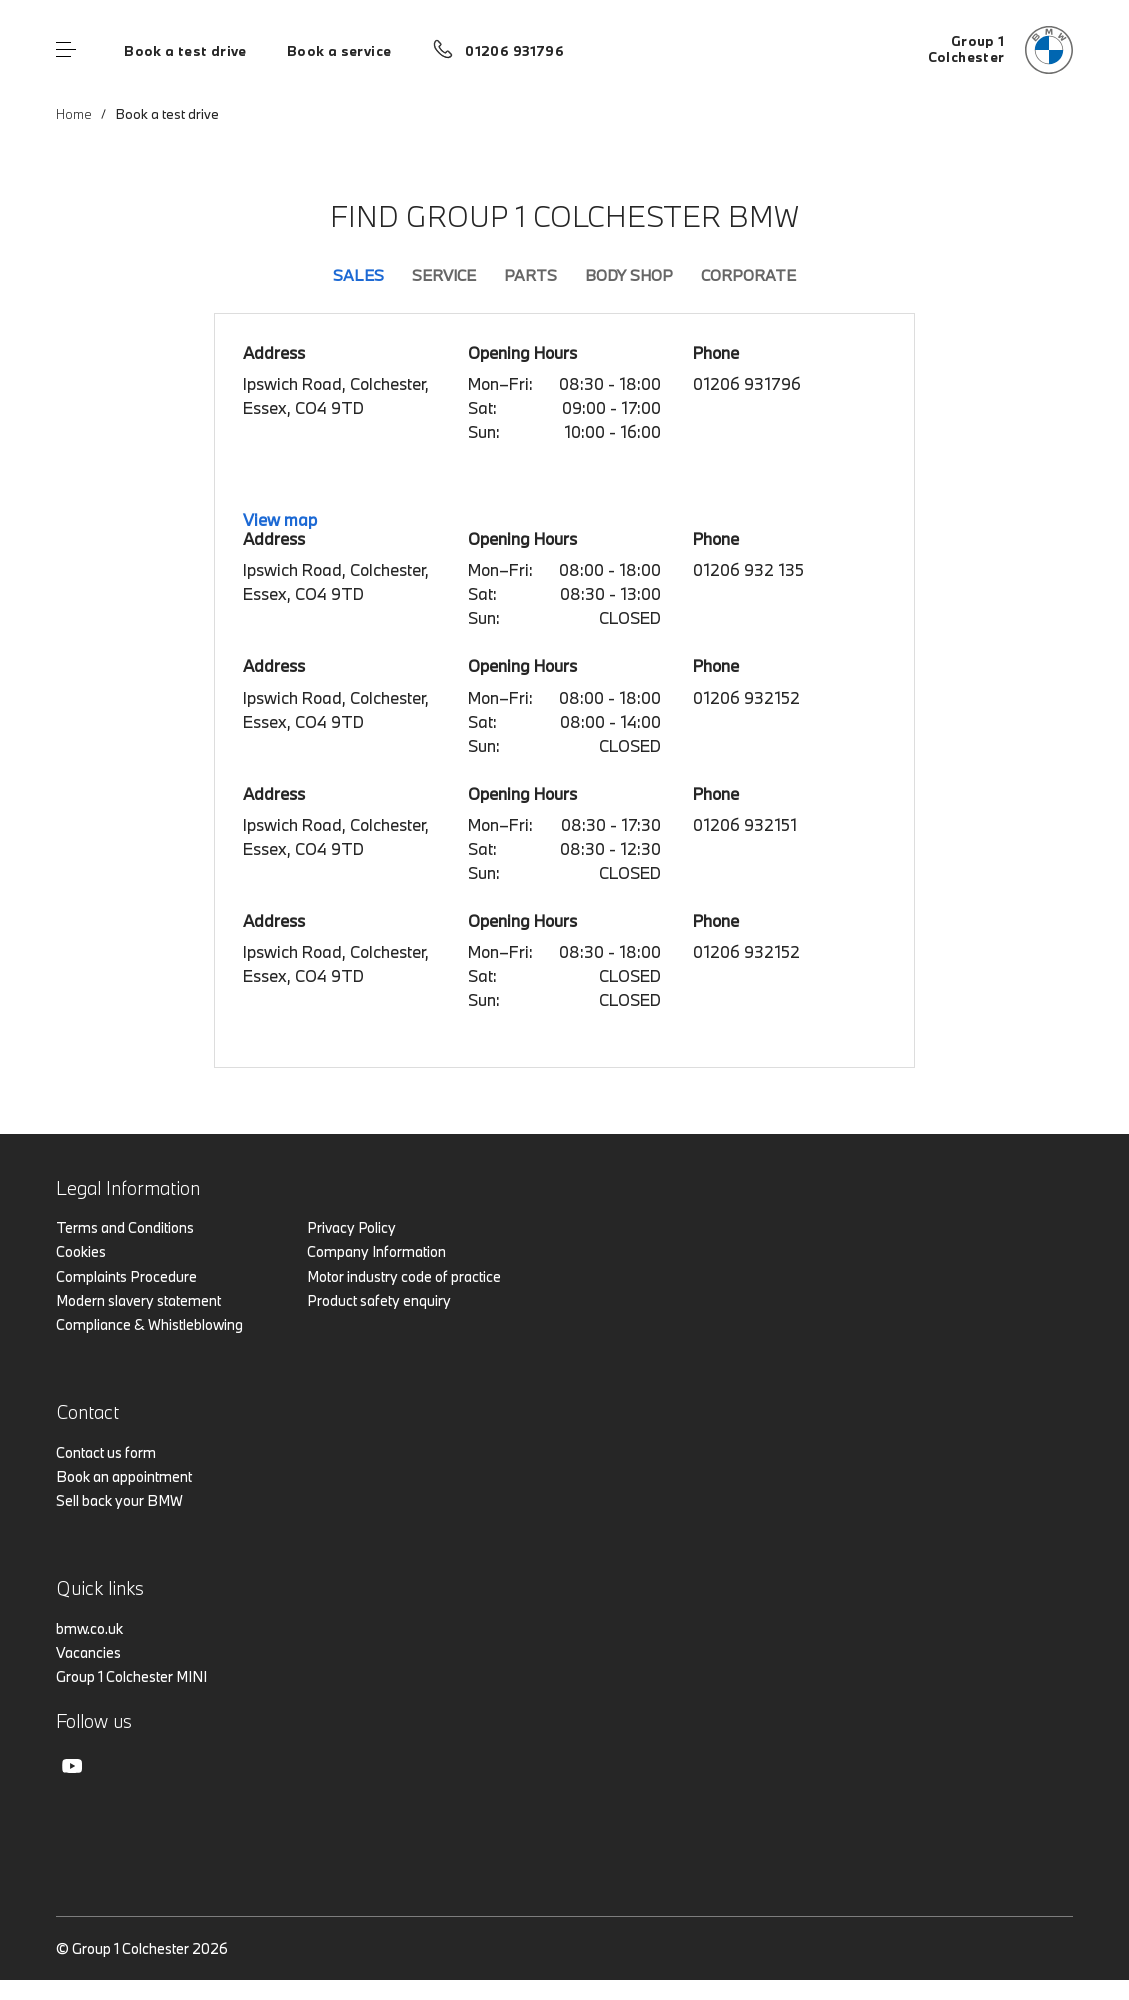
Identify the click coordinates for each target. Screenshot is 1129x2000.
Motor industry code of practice (404, 1276)
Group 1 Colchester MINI (131, 1676)
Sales (358, 275)
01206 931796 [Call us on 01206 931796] (514, 51)
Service (444, 275)
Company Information (376, 1251)
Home (74, 114)
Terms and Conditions (125, 1227)
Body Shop (629, 275)
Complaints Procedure (126, 1276)
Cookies (81, 1251)
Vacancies (88, 1652)
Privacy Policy (351, 1227)
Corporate (748, 275)
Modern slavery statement (138, 1300)
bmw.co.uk (89, 1628)
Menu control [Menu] (66, 50)
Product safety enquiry (379, 1300)
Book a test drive (185, 51)
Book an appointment (124, 1476)
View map (280, 519)
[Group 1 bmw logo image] (1000, 50)
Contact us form (106, 1452)
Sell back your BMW (119, 1500)
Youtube (72, 1766)
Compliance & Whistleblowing (149, 1324)
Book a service (339, 51)
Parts (530, 275)
